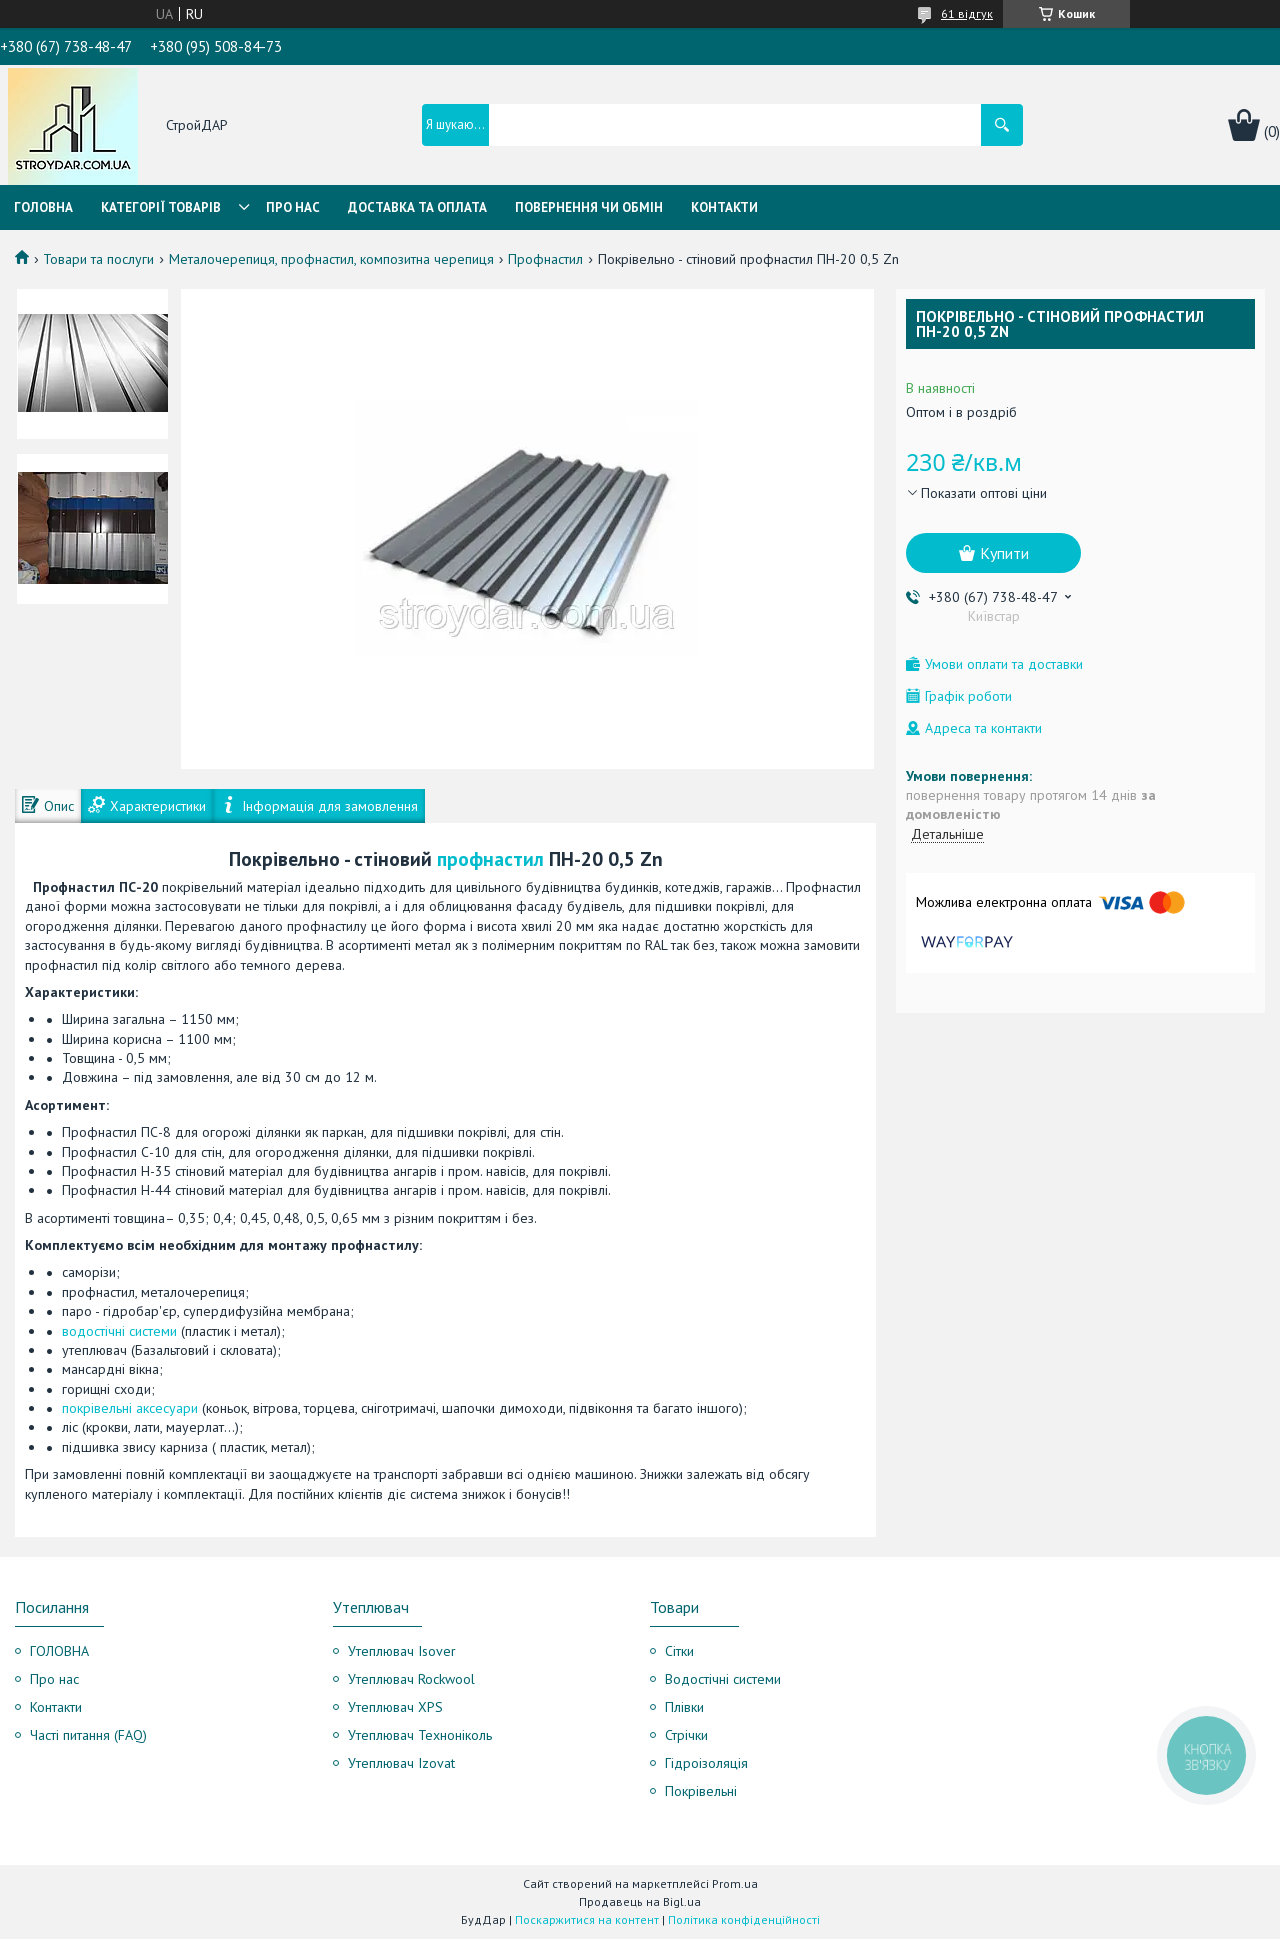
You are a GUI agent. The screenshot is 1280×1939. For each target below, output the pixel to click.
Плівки (684, 1707)
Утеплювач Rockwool (411, 1679)
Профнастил (545, 259)
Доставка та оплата (417, 207)
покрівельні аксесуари (130, 1408)
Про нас (293, 207)
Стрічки (686, 1735)
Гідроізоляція (706, 1763)
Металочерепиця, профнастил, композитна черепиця (331, 259)
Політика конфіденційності (744, 1919)
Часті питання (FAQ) (88, 1735)
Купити (1004, 553)
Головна (43, 207)
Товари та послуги (98, 259)
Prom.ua (735, 1883)
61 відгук (967, 13)
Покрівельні (701, 1791)
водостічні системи (119, 1331)
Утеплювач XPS (395, 1707)
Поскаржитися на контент (587, 1919)
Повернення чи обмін (589, 207)
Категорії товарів (161, 207)
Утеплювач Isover (402, 1651)
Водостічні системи (723, 1679)
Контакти (724, 207)
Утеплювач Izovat (401, 1763)
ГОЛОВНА (59, 1651)
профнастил (490, 858)
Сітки (679, 1651)
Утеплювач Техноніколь (420, 1735)
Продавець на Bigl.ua (640, 1901)
